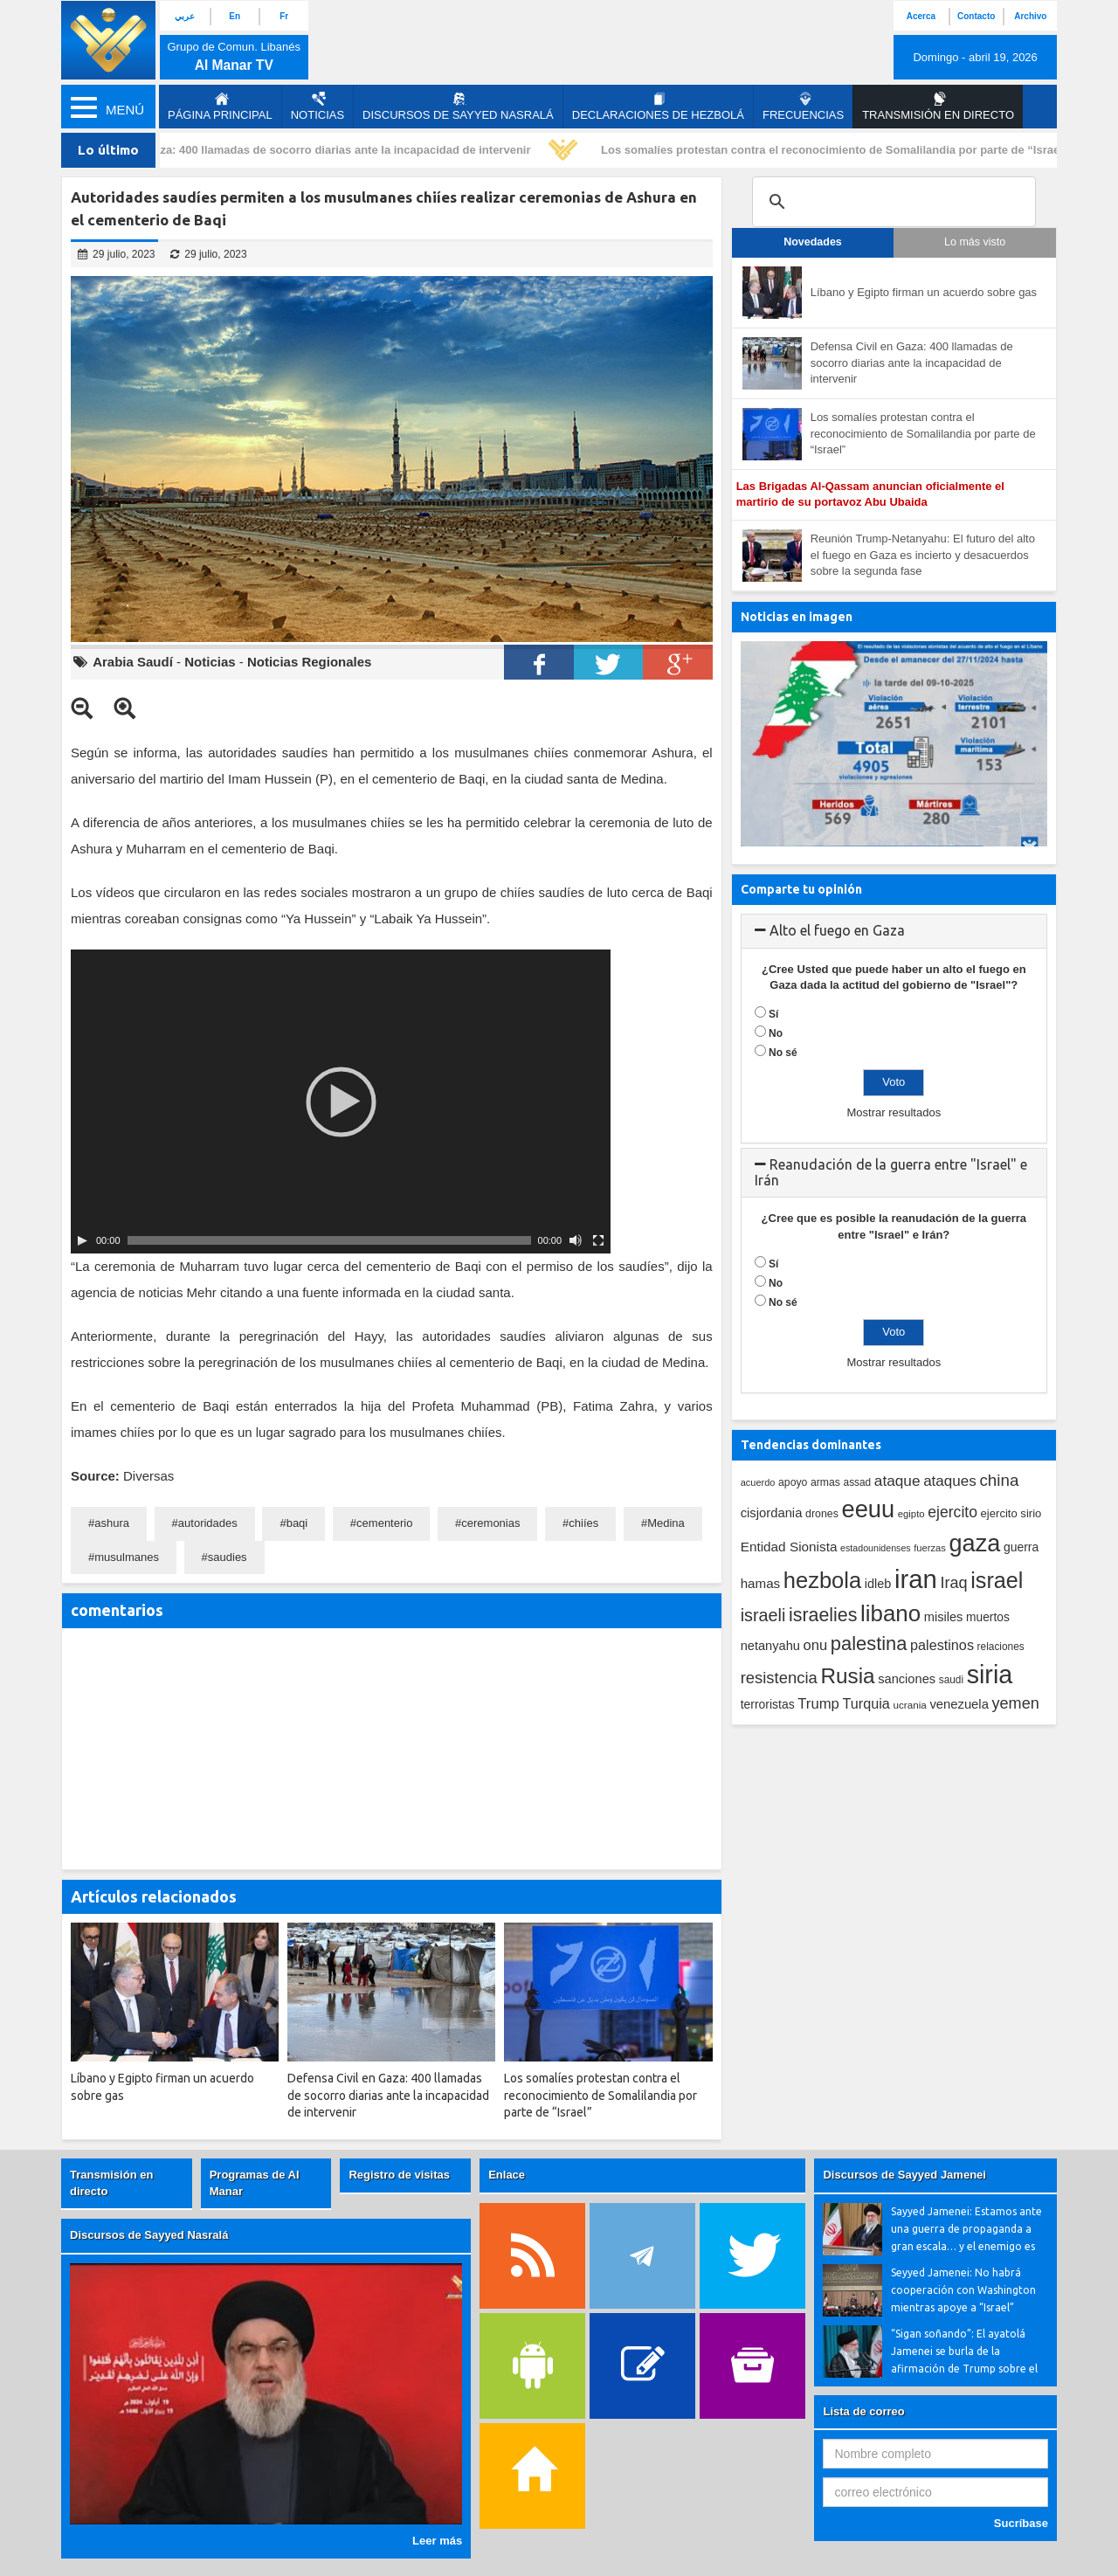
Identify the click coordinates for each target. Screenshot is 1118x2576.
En (234, 16)
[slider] (329, 1240)
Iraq (954, 1583)
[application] (341, 1101)
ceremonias (490, 1523)
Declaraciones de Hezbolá (658, 106)
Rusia (847, 1676)
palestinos (942, 1645)
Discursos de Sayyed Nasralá (458, 106)
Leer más (437, 2540)
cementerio (384, 1523)
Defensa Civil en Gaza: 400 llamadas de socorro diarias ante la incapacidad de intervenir (298, 149)
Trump (818, 1703)
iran (915, 1578)
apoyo (792, 1482)
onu (816, 1645)
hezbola (822, 1580)
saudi (951, 1680)
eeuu (867, 1509)
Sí (773, 1014)
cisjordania (772, 1513)
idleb (878, 1584)
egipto (911, 1514)
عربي (185, 16)
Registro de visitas (399, 2174)
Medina (666, 1523)
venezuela (958, 1704)
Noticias (317, 106)
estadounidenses (875, 1548)
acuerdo (758, 1482)
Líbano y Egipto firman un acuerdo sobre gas (924, 292)
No (776, 1033)
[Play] (82, 1240)
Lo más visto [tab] (974, 242)
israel (996, 1580)
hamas (761, 1583)
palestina (869, 1643)
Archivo (1030, 16)
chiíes (583, 1523)
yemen (1015, 1703)
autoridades (208, 1523)
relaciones (1001, 1646)
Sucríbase (1021, 2523)
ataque (897, 1480)
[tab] (894, 931)
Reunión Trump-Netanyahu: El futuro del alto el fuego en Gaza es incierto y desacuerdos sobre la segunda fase (923, 554)
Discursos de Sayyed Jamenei (904, 2174)
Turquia (866, 1703)
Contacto (976, 16)
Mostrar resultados (893, 1112)
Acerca (921, 16)
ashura (111, 1523)
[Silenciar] (576, 1240)
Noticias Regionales (309, 661)
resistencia (779, 1677)
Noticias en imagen (796, 617)
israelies (823, 1615)
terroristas (768, 1704)
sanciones (906, 1679)
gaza (975, 1543)
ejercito (952, 1512)
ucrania (909, 1704)
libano (890, 1613)
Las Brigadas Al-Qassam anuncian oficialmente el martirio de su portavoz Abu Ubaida (870, 494)
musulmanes (126, 1557)
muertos (988, 1617)
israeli (763, 1615)
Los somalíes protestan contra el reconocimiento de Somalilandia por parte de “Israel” (840, 149)
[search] (891, 201)
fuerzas (930, 1548)
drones (821, 1514)
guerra (1021, 1547)
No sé (783, 1052)
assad (858, 1482)
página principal (220, 106)
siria (989, 1675)
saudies (227, 1557)
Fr (284, 16)
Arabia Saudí (133, 661)
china (998, 1480)
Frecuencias (803, 106)
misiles (943, 1617)
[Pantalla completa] (598, 1240)
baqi (297, 1523)
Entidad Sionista (789, 1546)
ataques (950, 1481)
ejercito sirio (1011, 1513)
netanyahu (770, 1646)
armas (825, 1482)
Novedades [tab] (812, 242)
